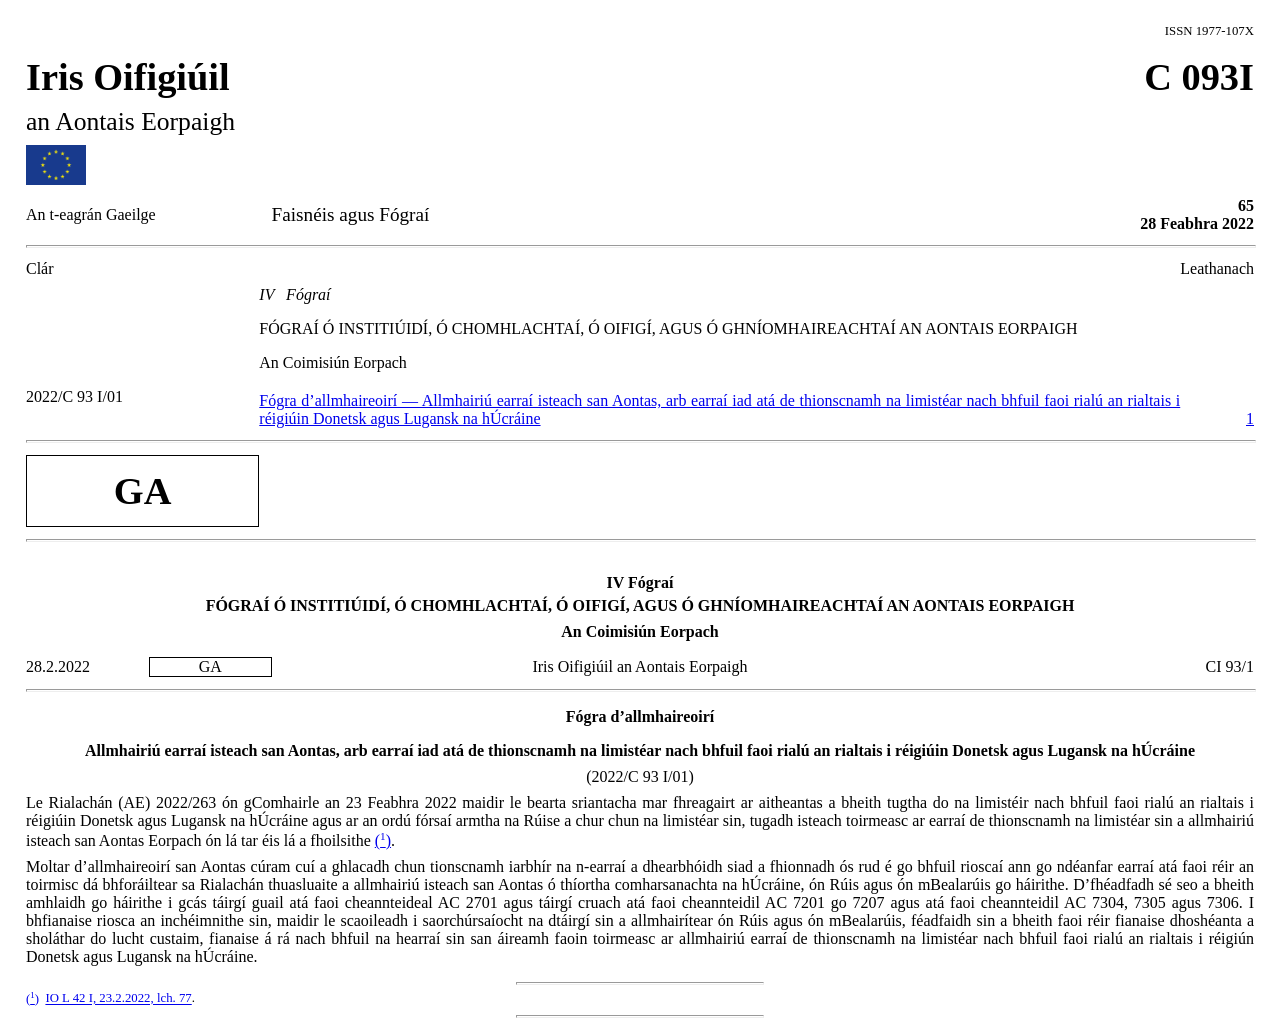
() (383, 840)
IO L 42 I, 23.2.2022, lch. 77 (118, 999)
